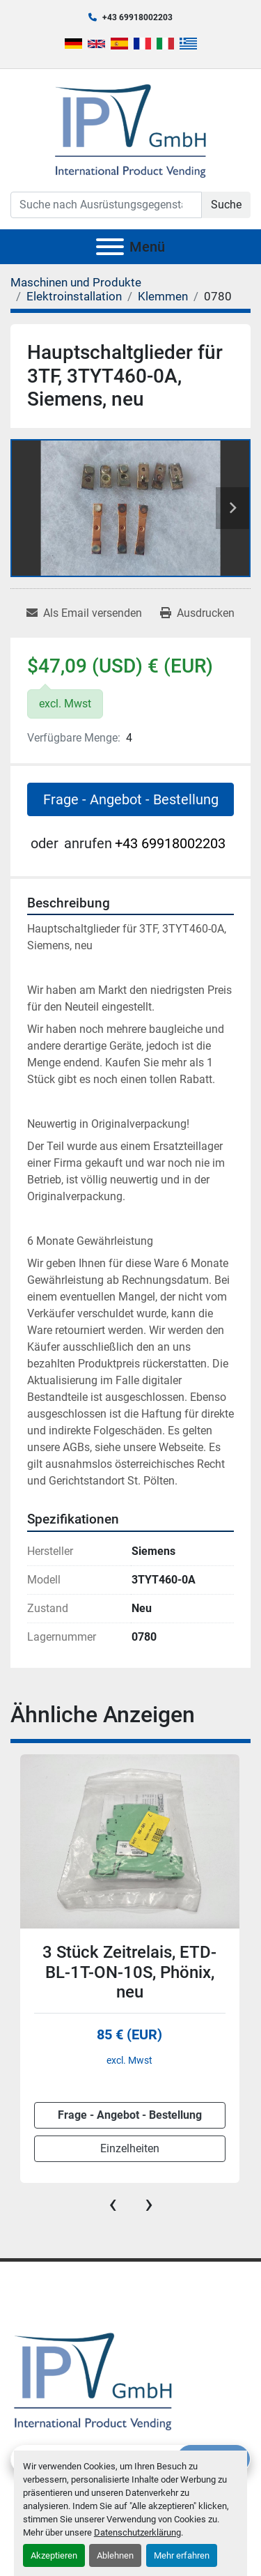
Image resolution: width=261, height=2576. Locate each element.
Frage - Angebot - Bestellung (131, 799)
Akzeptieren (54, 2555)
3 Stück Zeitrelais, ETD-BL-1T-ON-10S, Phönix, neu (129, 1972)
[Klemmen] (163, 296)
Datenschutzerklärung (137, 2532)
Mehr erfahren (181, 2555)
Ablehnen (115, 2555)
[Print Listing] (197, 613)
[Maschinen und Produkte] (75, 282)
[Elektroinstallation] (74, 296)
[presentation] (113, 2204)
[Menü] (110, 246)
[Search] (106, 205)
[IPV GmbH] (92, 2379)
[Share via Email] (84, 613)
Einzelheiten (129, 2148)
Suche (226, 204)
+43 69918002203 (137, 17)
